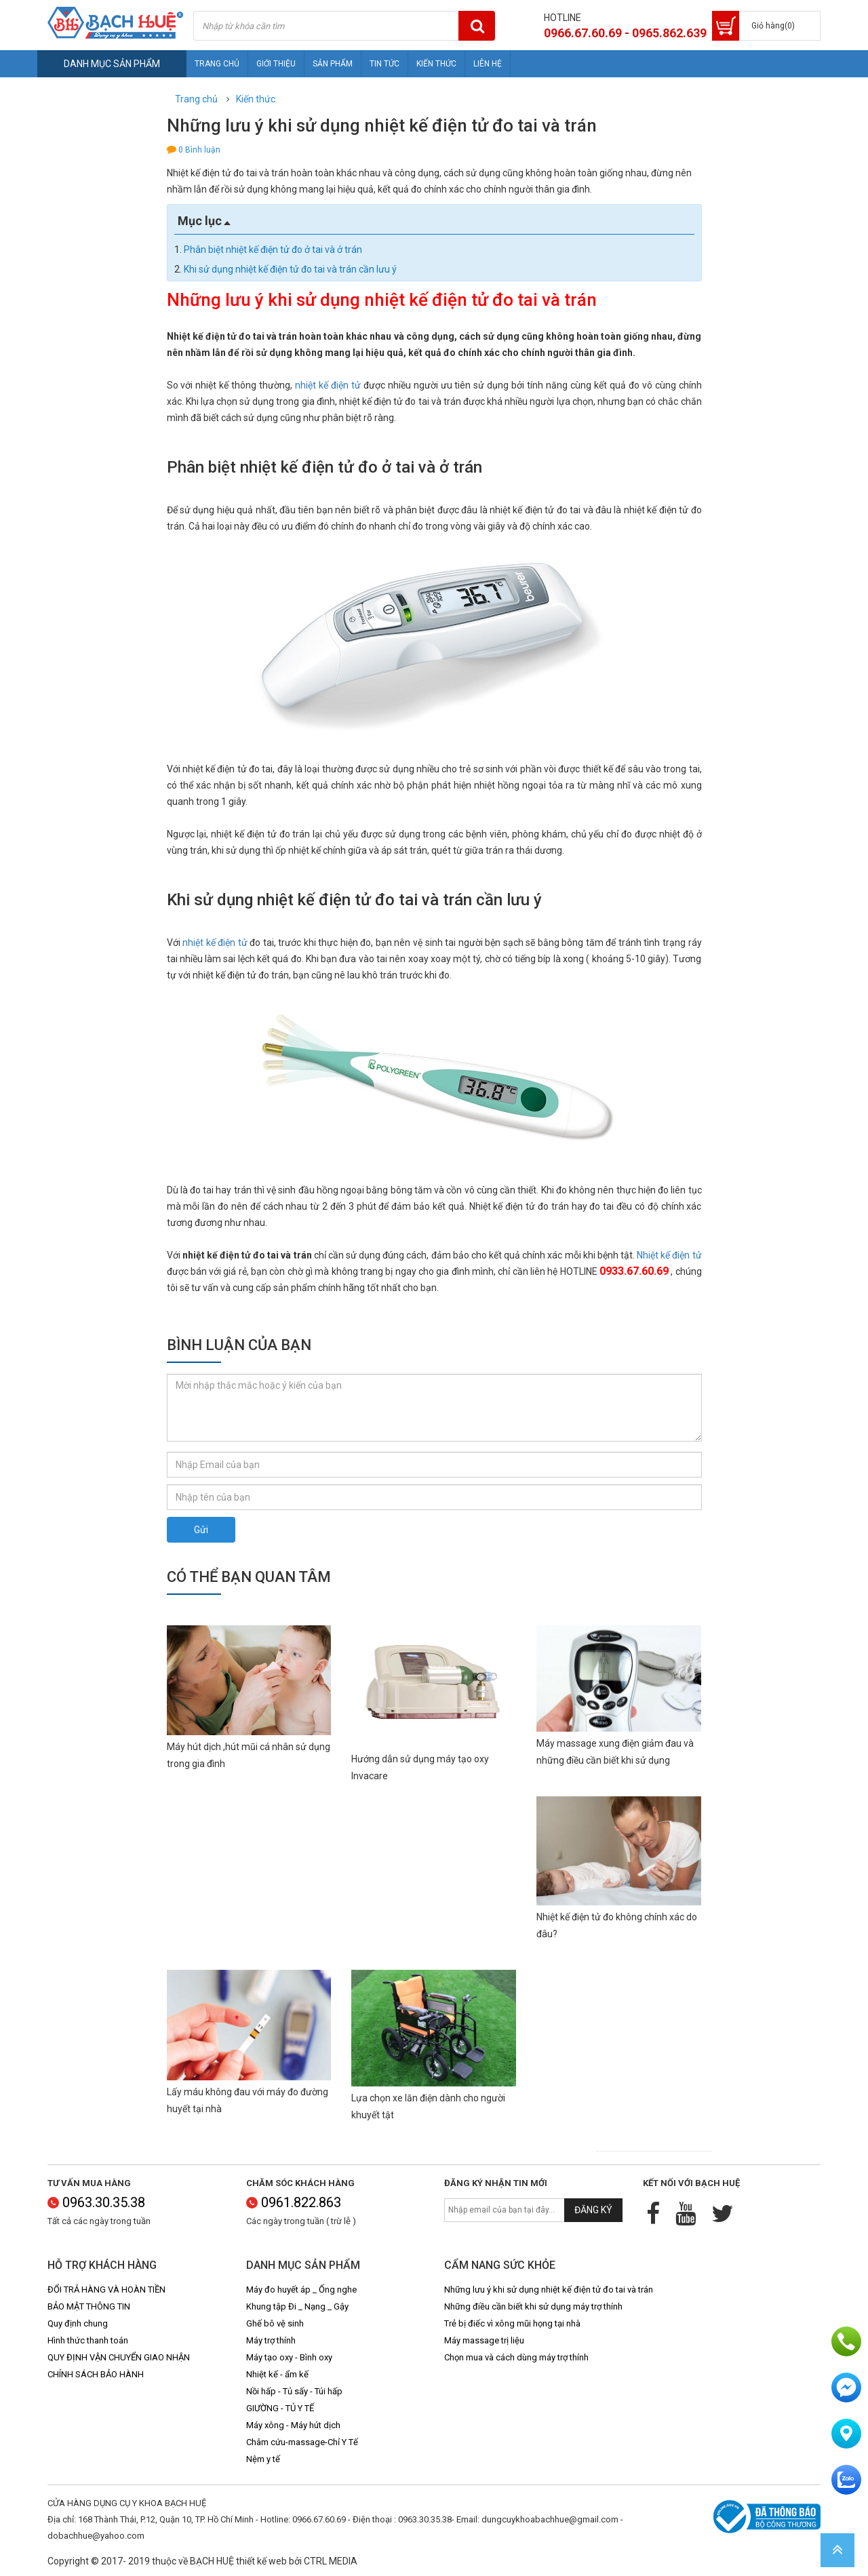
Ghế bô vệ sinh (275, 2323)
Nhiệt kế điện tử (669, 1255)
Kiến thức (436, 63)
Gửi (201, 1529)
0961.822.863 (293, 2202)
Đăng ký (593, 2209)
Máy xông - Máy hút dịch (293, 2425)
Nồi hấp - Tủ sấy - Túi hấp (294, 2391)
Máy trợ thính (271, 2340)
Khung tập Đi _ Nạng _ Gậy (297, 2306)
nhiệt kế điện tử (328, 385)
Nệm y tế (263, 2459)
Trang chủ (217, 63)
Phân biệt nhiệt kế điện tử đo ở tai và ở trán (273, 249)
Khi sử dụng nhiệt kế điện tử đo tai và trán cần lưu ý (290, 269)
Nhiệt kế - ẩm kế (277, 2374)
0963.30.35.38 (96, 2202)
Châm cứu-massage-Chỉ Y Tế (302, 2442)
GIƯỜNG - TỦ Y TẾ (280, 2408)
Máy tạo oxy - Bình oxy (289, 2357)
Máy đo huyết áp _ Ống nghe (301, 2289)
